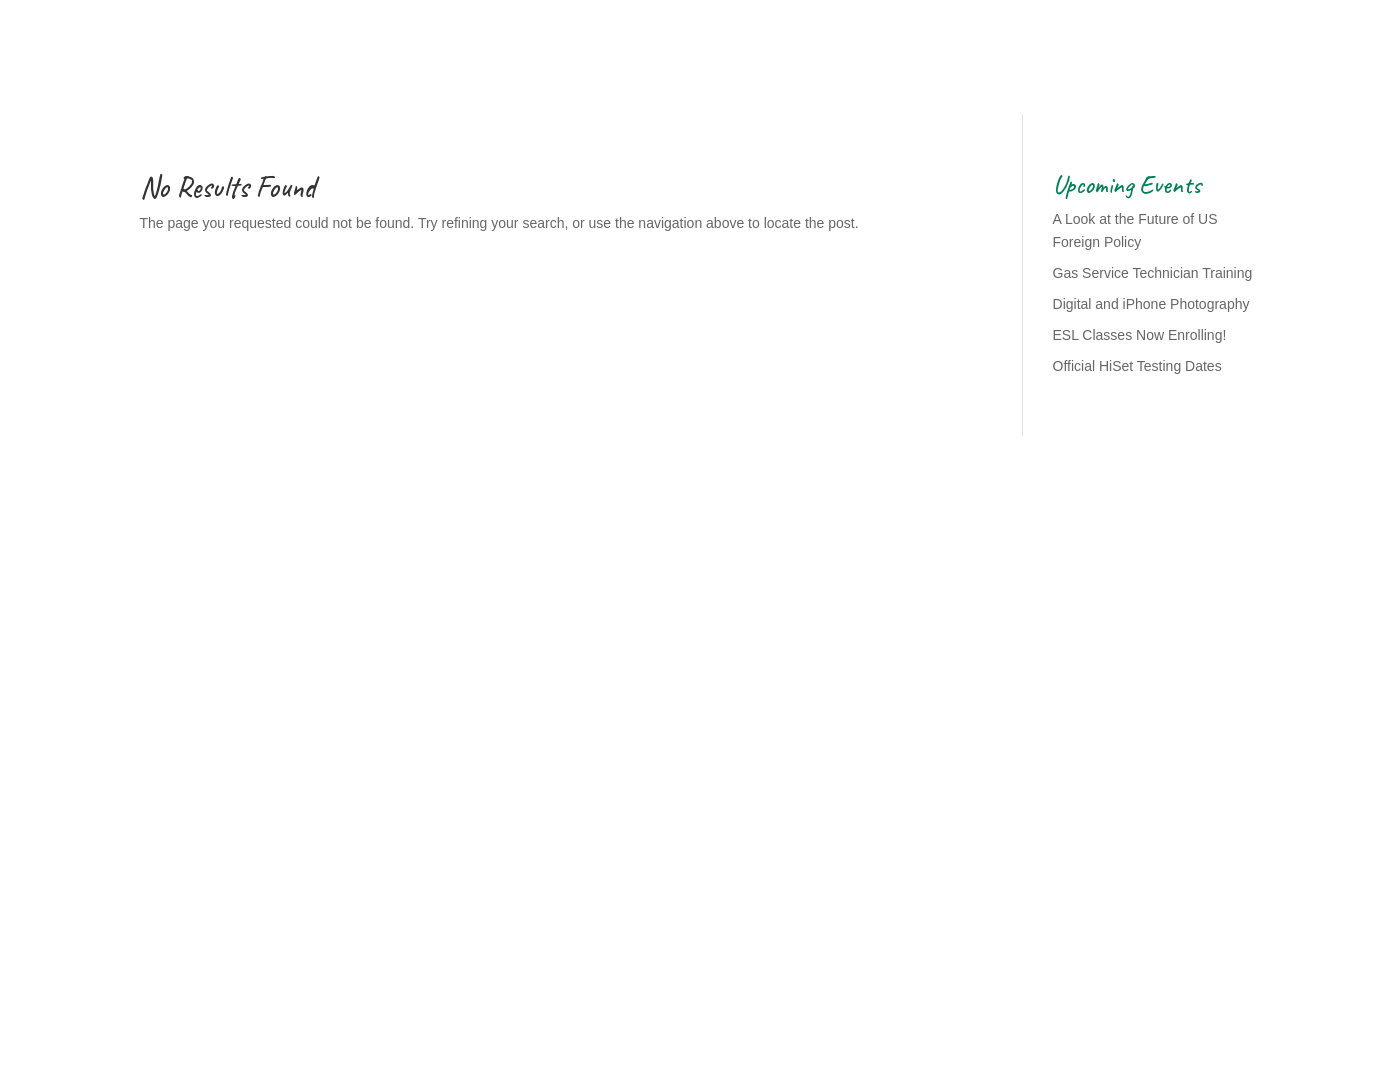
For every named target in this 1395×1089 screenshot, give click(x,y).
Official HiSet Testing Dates (1137, 366)
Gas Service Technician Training (1153, 273)
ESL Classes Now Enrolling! (1140, 335)
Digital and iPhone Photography (1151, 304)
